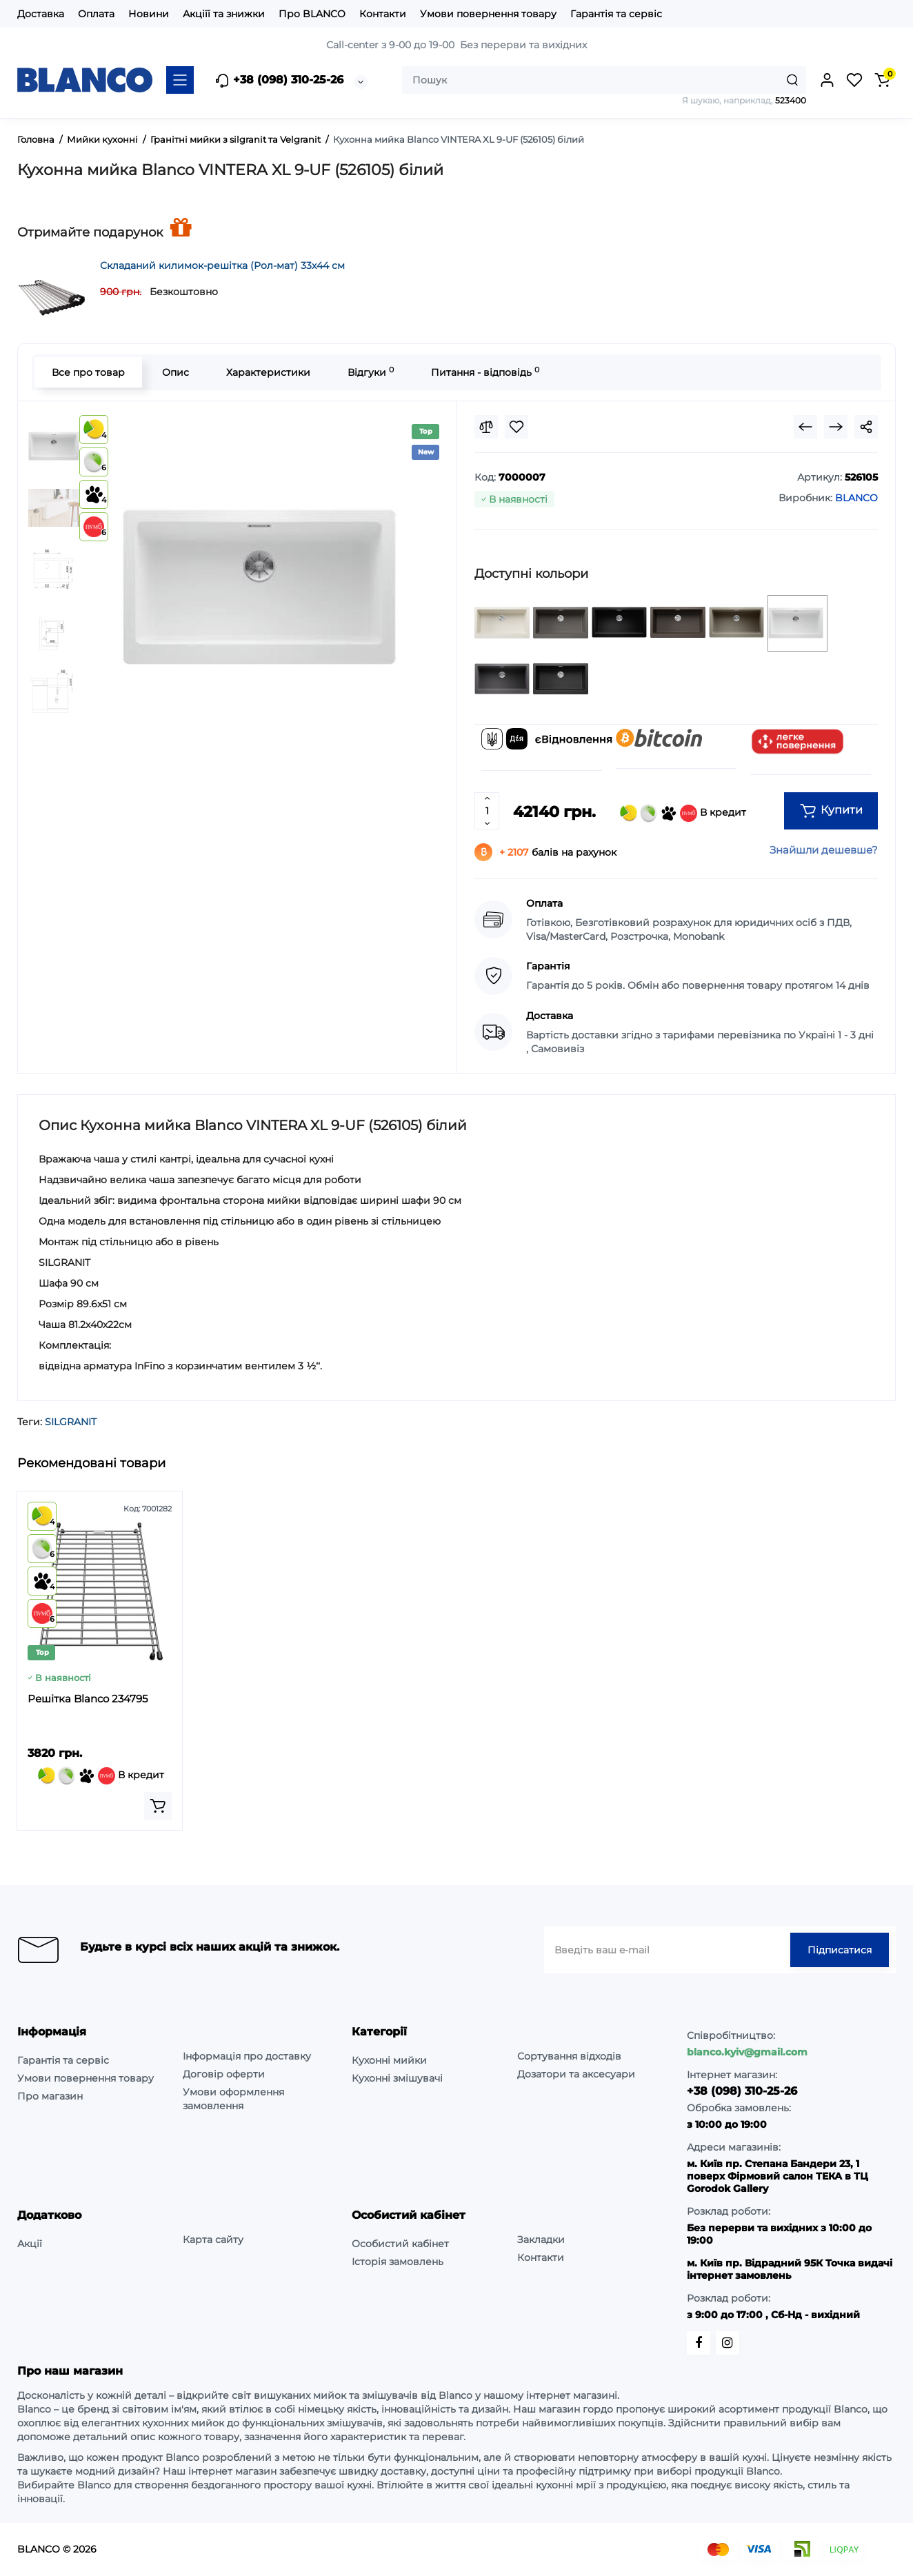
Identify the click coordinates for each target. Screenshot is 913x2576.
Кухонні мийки (389, 2060)
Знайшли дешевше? (824, 849)
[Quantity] (486, 810)
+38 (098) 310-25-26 (278, 80)
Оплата (96, 14)
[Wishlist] (516, 427)
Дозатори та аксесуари (576, 2074)
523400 (790, 100)
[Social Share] (866, 427)
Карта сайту (213, 2239)
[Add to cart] (158, 1806)
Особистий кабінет (400, 2243)
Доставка (40, 14)
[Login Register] (827, 80)
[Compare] (486, 427)
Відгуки (371, 372)
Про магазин (50, 2096)
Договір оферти (224, 2074)
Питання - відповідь (485, 372)
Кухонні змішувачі (397, 2078)
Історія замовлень (397, 2261)
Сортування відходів (569, 2056)
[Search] (792, 80)
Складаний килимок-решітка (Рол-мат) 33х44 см (222, 265)
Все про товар (88, 372)
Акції (29, 2243)
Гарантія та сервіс (616, 14)
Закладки (541, 2239)
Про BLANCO (312, 14)
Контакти (382, 14)
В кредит (683, 813)
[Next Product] (835, 427)
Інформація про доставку (247, 2056)
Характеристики (268, 372)
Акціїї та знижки (224, 14)
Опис (175, 372)
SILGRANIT (71, 1422)
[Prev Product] (805, 427)
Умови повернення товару (488, 14)
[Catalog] (180, 80)
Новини (148, 14)
